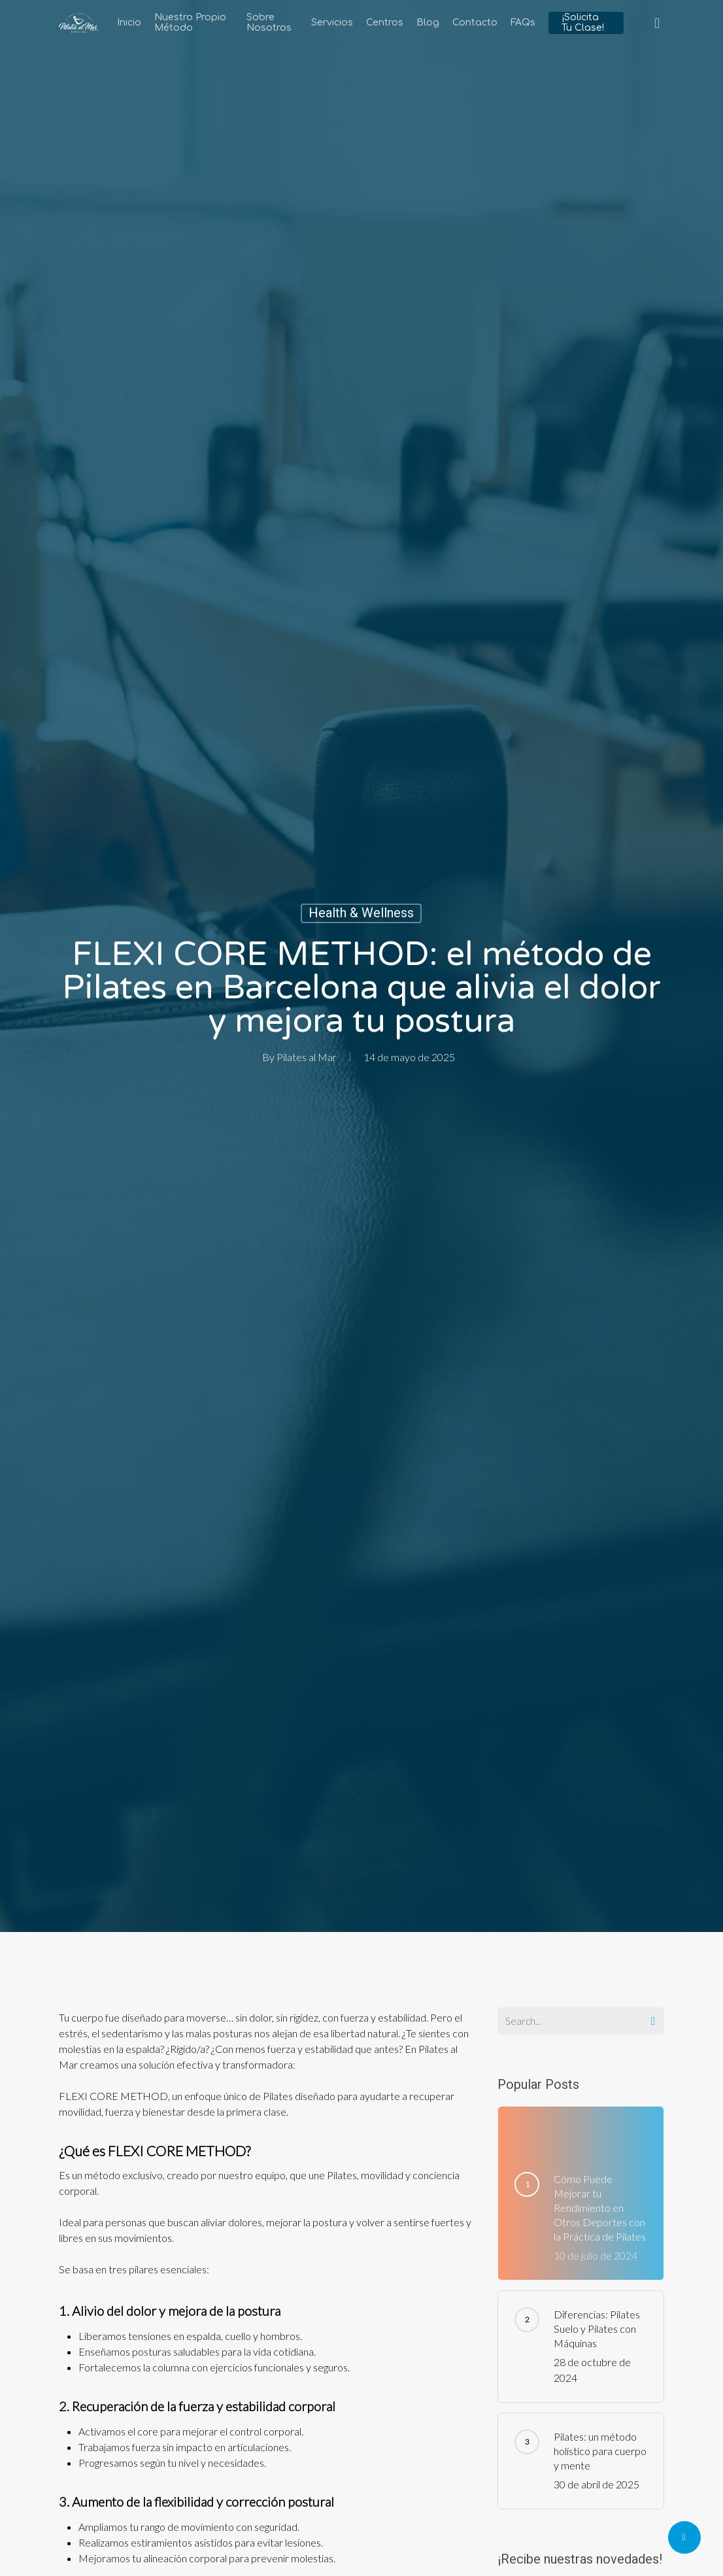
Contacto (474, 22)
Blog (427, 22)
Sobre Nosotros (269, 22)
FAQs (523, 22)
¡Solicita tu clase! (583, 22)
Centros (384, 22)
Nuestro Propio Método (190, 22)
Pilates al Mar (307, 1057)
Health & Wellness (361, 913)
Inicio (129, 22)
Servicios (332, 22)
